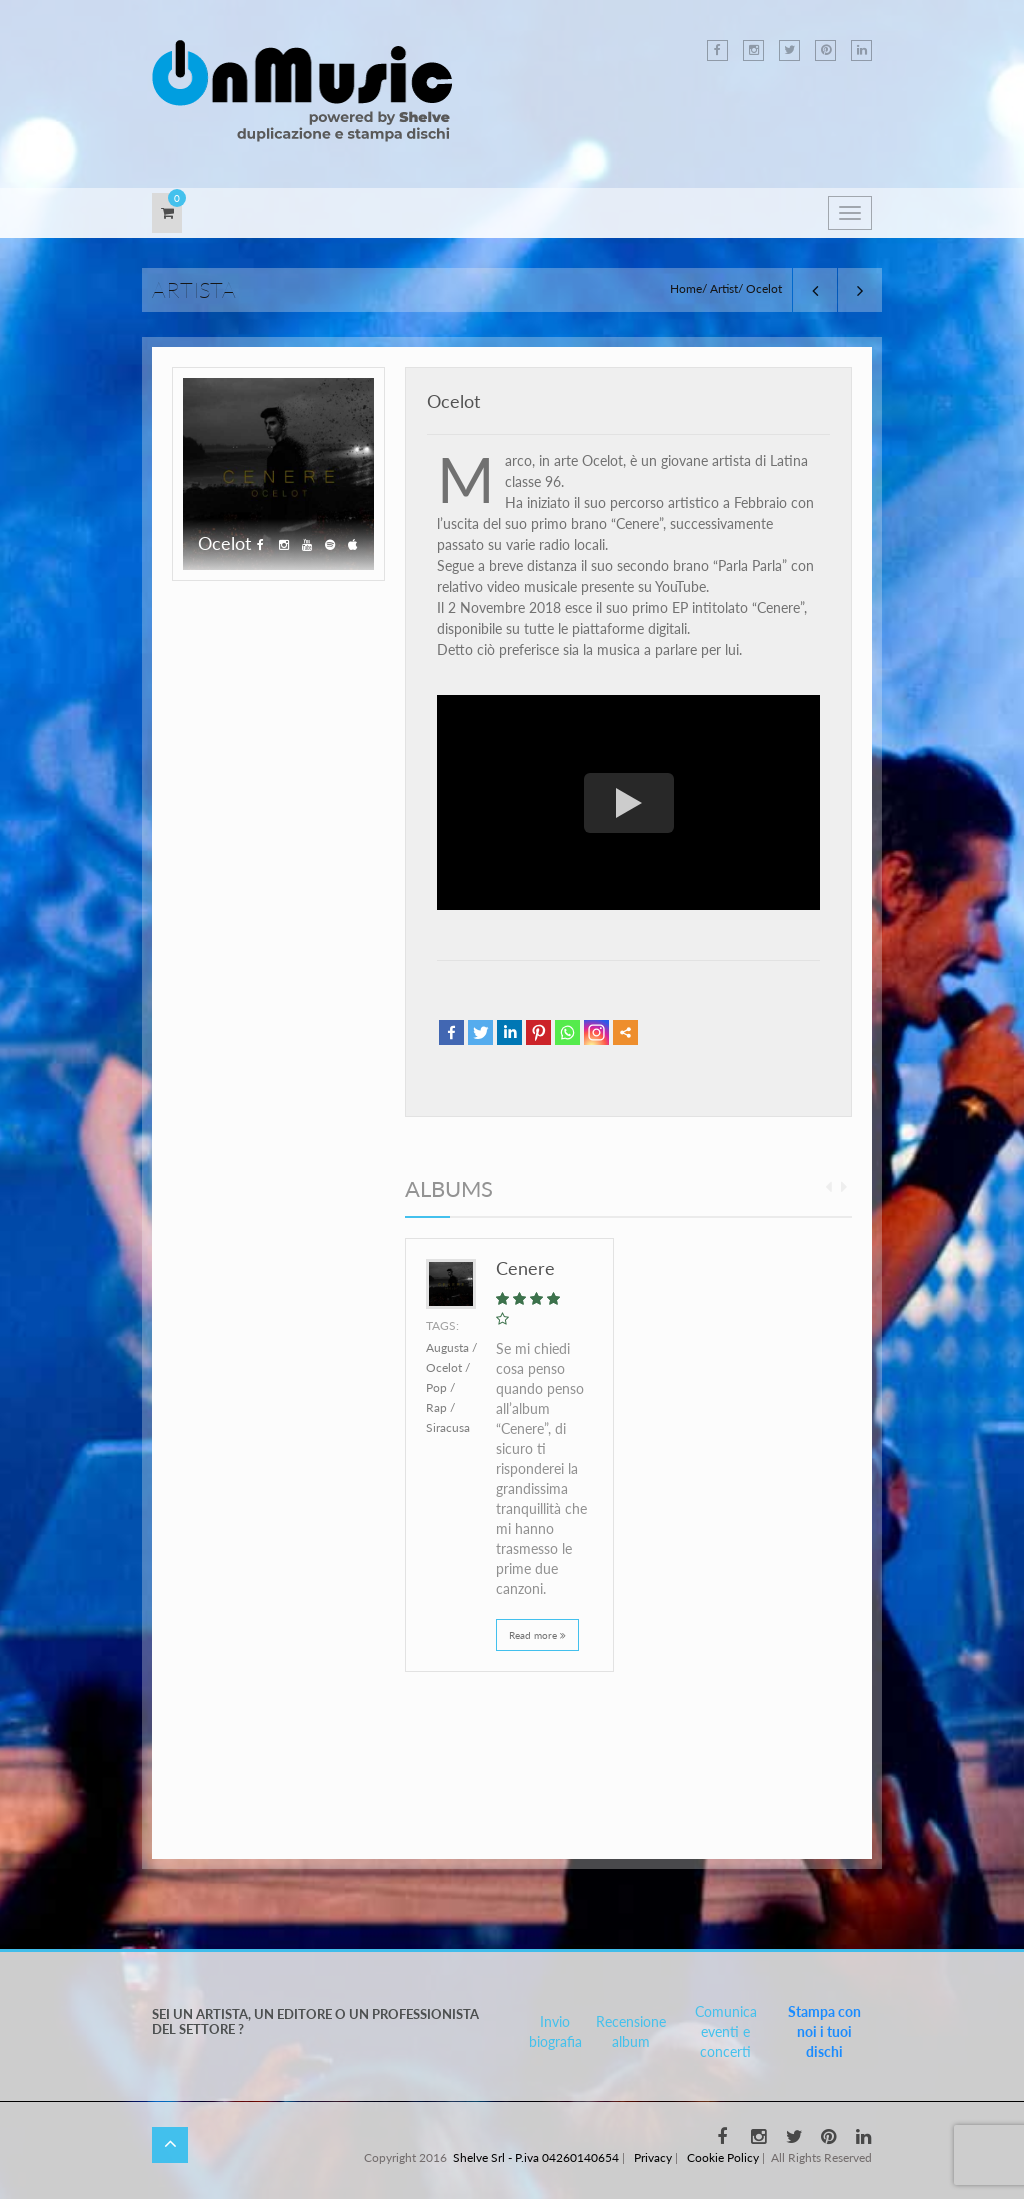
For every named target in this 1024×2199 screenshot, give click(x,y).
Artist (724, 288)
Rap (436, 1407)
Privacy (653, 2157)
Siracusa (448, 1427)
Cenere (525, 1268)
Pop (436, 1387)
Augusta (447, 1347)
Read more (537, 1635)
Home (686, 288)
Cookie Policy (723, 2157)
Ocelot (453, 401)
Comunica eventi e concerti (726, 2031)
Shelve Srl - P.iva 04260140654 (536, 2157)
